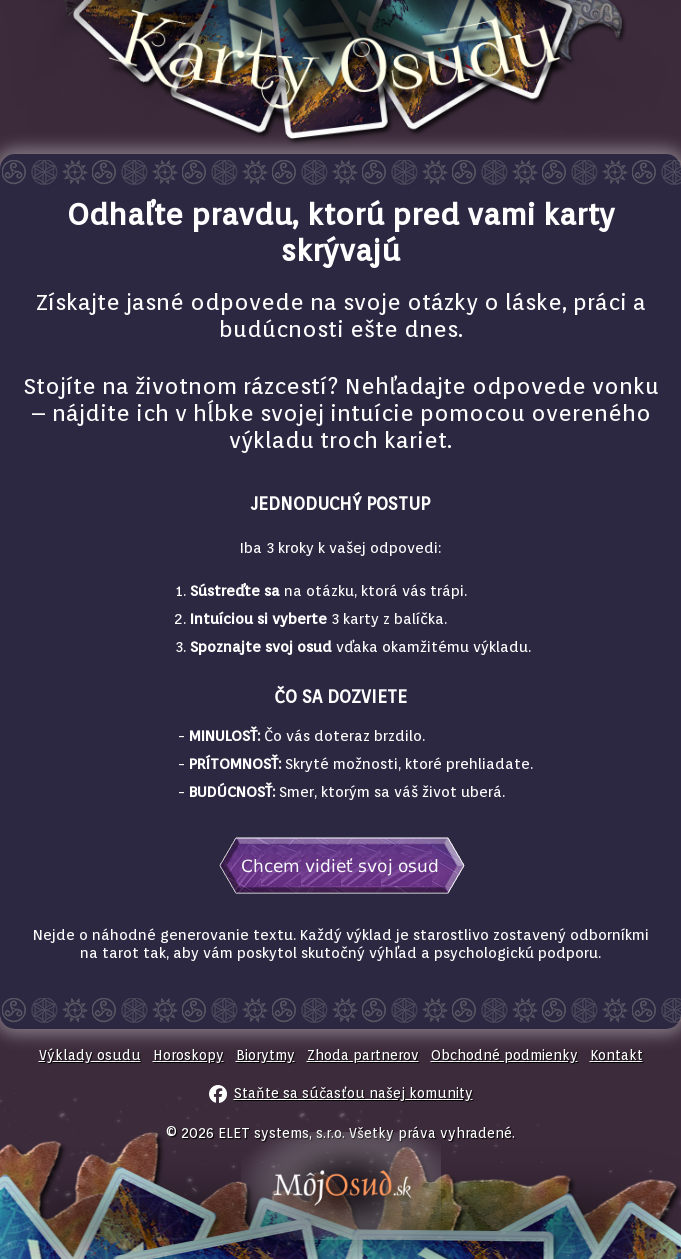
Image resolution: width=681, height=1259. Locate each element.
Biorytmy (265, 1055)
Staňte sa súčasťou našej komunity (353, 1093)
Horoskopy (188, 1055)
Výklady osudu (90, 1055)
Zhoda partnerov (363, 1055)
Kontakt (616, 1055)
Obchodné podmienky (504, 1055)
